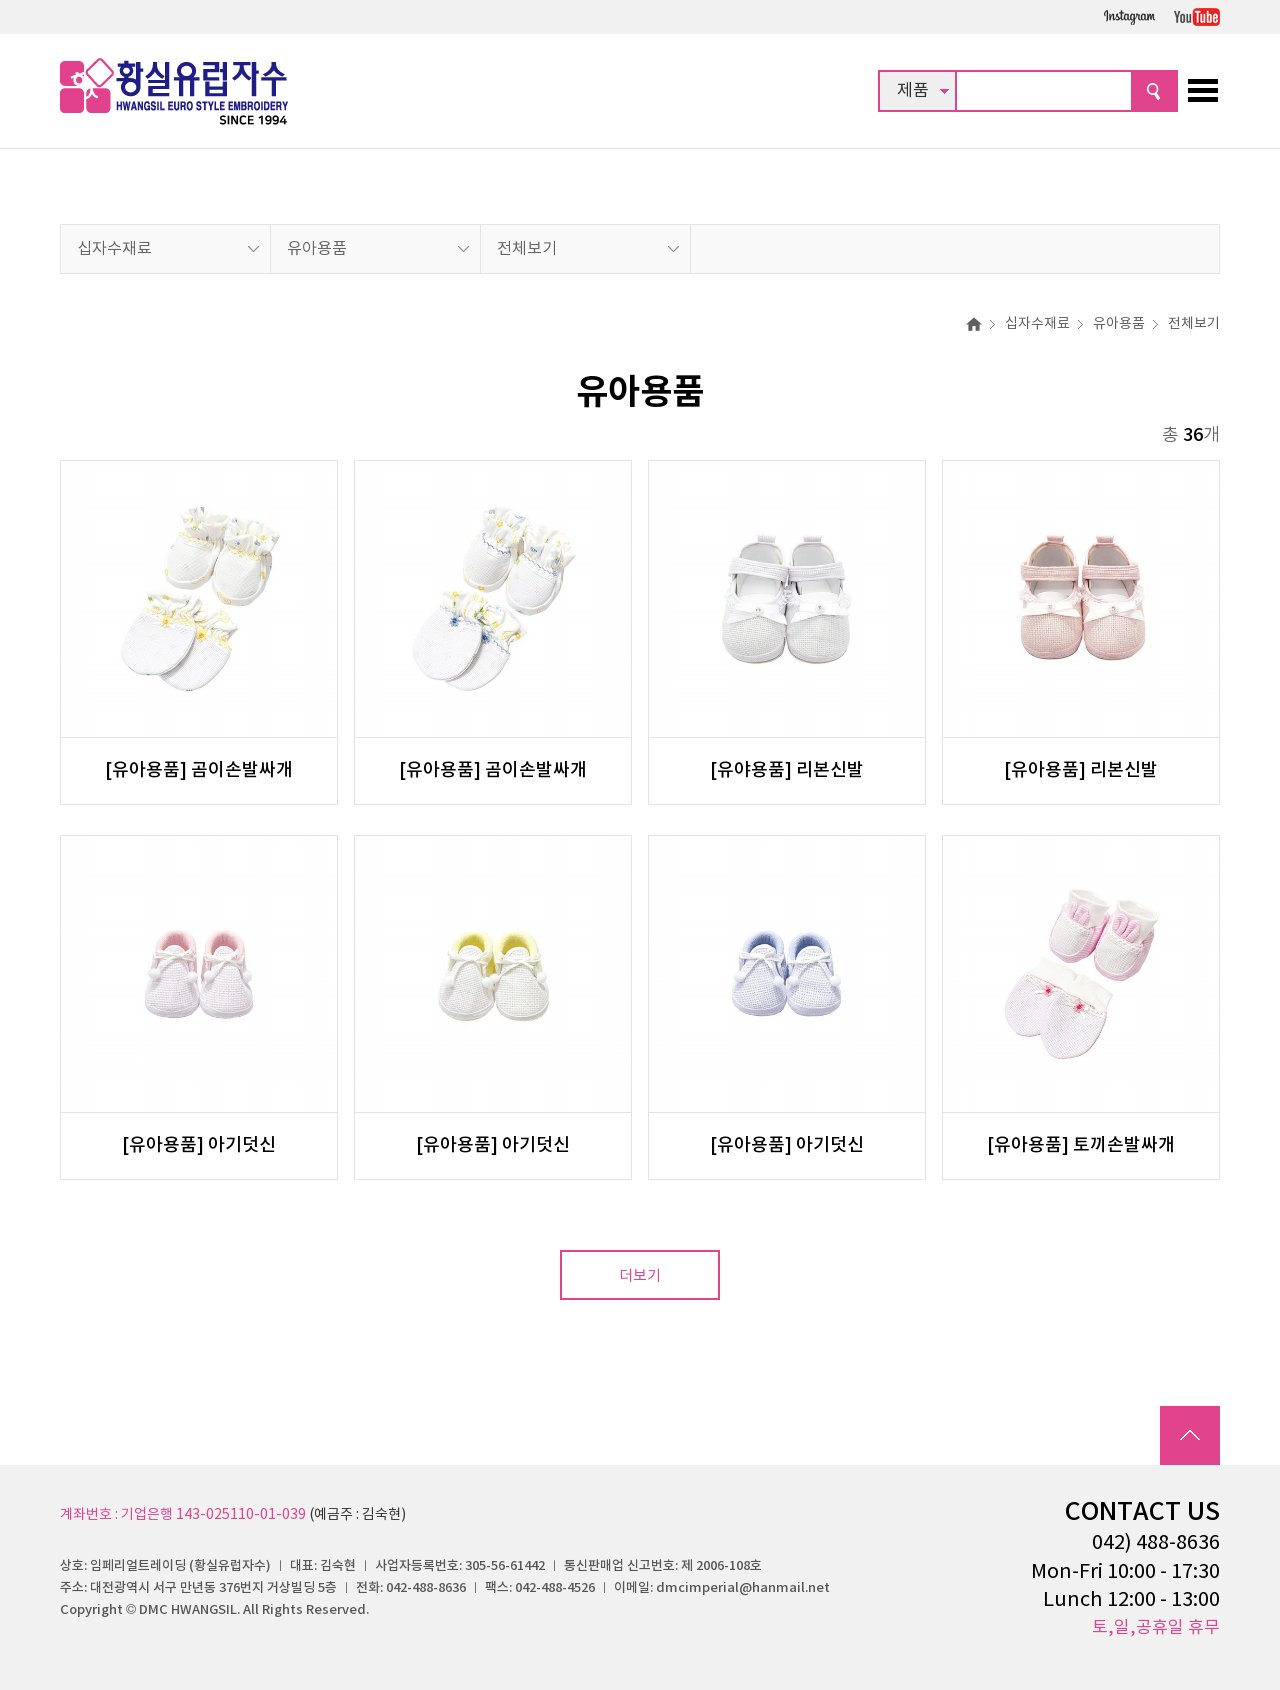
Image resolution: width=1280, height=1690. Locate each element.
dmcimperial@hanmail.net (743, 1588)
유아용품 (317, 249)
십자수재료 (114, 249)
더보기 (640, 1276)
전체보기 (527, 249)
